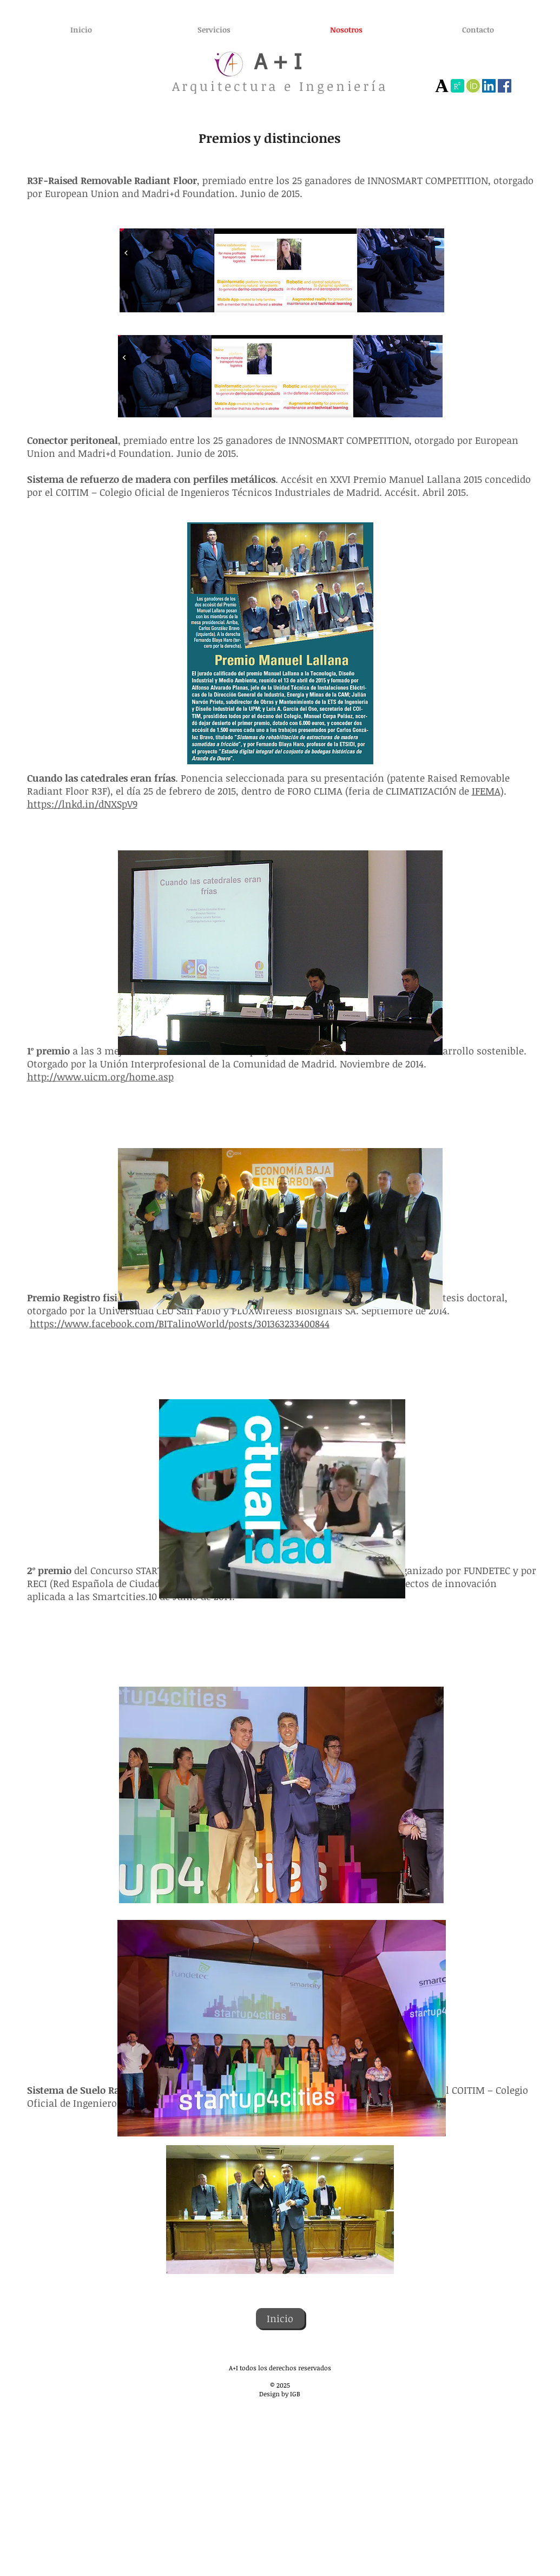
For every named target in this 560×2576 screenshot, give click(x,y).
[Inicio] (280, 2318)
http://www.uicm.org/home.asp (100, 1076)
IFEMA (486, 790)
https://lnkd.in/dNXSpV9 (82, 803)
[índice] (457, 86)
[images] (473, 86)
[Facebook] (504, 86)
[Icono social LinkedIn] (489, 86)
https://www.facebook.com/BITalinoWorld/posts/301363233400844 (180, 1323)
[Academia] (442, 86)
